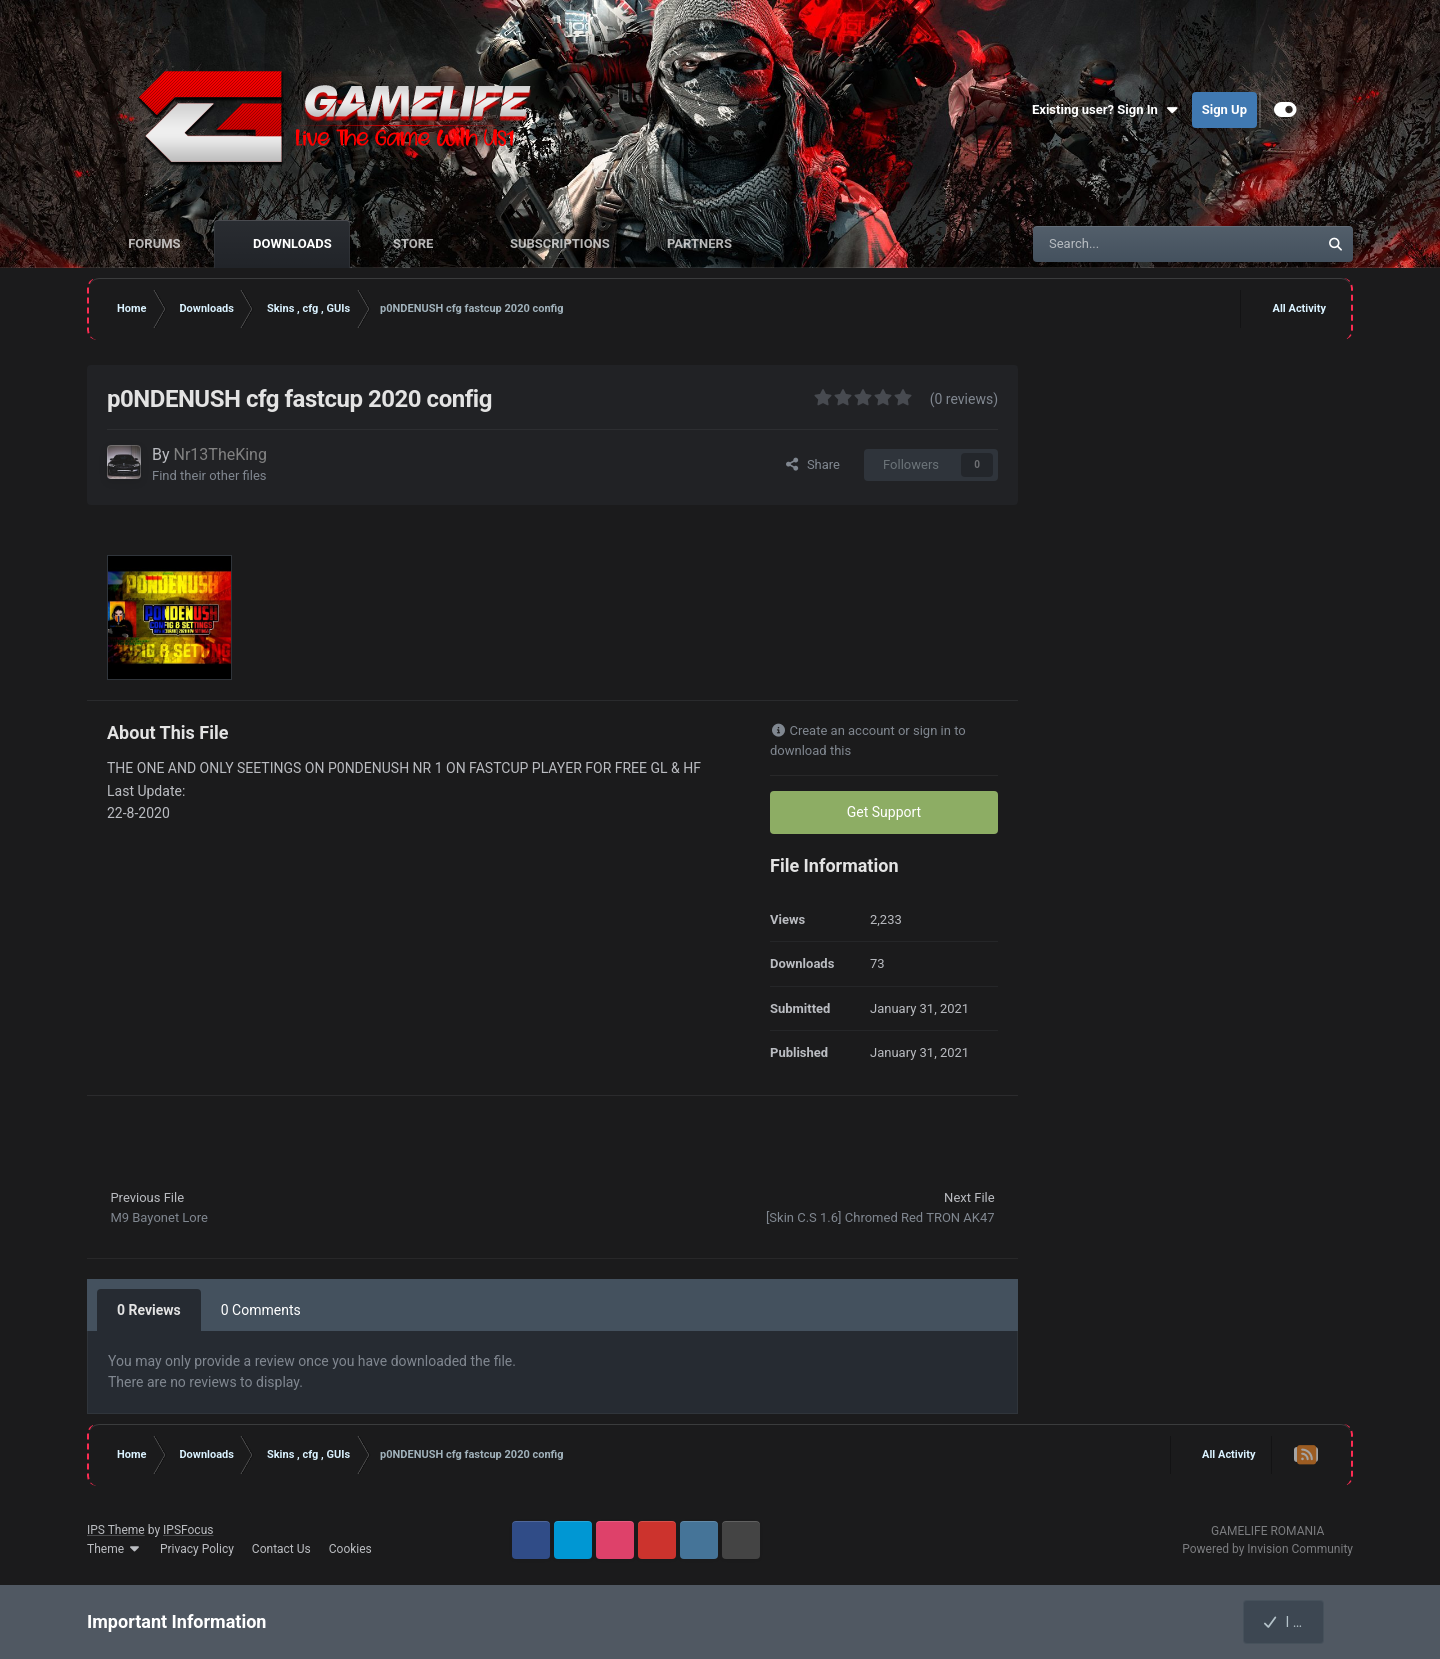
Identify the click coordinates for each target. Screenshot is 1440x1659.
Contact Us (281, 1549)
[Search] (1133, 244)
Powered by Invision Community (1267, 1549)
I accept (1295, 1622)
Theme (114, 1549)
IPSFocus (188, 1530)
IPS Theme (116, 1530)
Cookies (350, 1549)
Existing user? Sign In (1107, 110)
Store (413, 243)
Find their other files (209, 475)
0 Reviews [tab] (149, 1310)
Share (812, 464)
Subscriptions (558, 243)
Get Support (884, 812)
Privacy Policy (197, 1549)
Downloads (291, 243)
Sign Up (1224, 109)
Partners (698, 243)
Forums (154, 243)
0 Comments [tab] (261, 1310)
